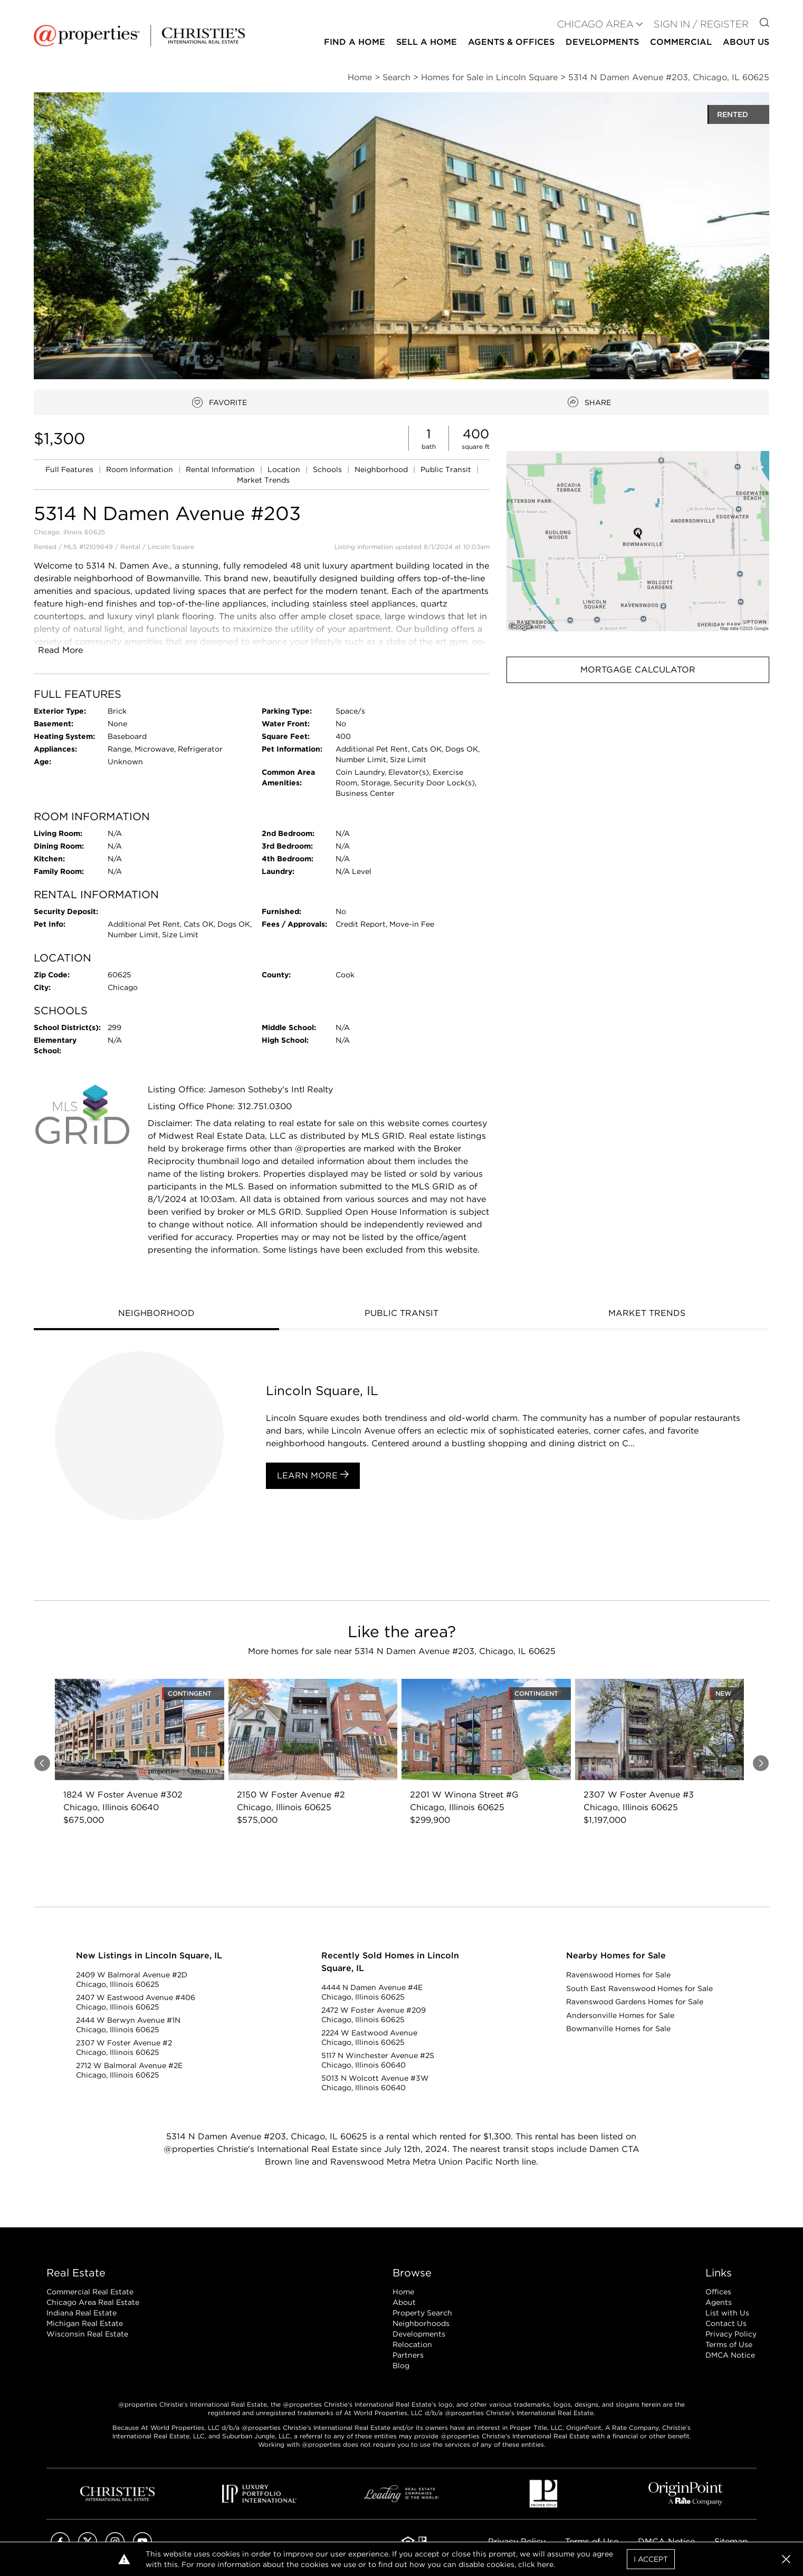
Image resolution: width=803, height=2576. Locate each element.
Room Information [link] (140, 469)
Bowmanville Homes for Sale (618, 2028)
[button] (637, 541)
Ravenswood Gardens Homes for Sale (634, 2001)
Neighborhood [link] (382, 469)
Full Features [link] (70, 469)
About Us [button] (746, 42)
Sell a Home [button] (426, 42)
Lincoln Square (171, 547)
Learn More (313, 1475)
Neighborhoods (421, 2323)
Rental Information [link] (221, 469)
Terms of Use (728, 2344)
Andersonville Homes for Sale (620, 2015)
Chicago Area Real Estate (92, 2302)
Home (403, 2291)
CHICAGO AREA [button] (595, 24)
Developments (602, 42)
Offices (718, 2291)
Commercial (681, 42)
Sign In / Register (701, 24)
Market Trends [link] (263, 480)
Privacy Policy (731, 2334)
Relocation (412, 2344)
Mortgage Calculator (637, 670)
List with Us (727, 2313)
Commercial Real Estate (89, 2291)
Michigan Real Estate (84, 2323)
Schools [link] (328, 469)
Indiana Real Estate (81, 2313)
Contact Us (726, 2323)
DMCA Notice (730, 2355)
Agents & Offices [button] (511, 42)
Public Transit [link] (446, 469)
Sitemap (731, 2541)
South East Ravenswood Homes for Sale (639, 1988)
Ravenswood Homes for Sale (618, 1975)
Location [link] (284, 469)
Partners (408, 2355)
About (404, 2302)
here (545, 2564)
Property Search (422, 2313)
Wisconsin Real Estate (87, 2334)
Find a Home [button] (354, 42)
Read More (60, 650)
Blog (401, 2365)
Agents (718, 2302)
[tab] (156, 1314)
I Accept (651, 2559)
